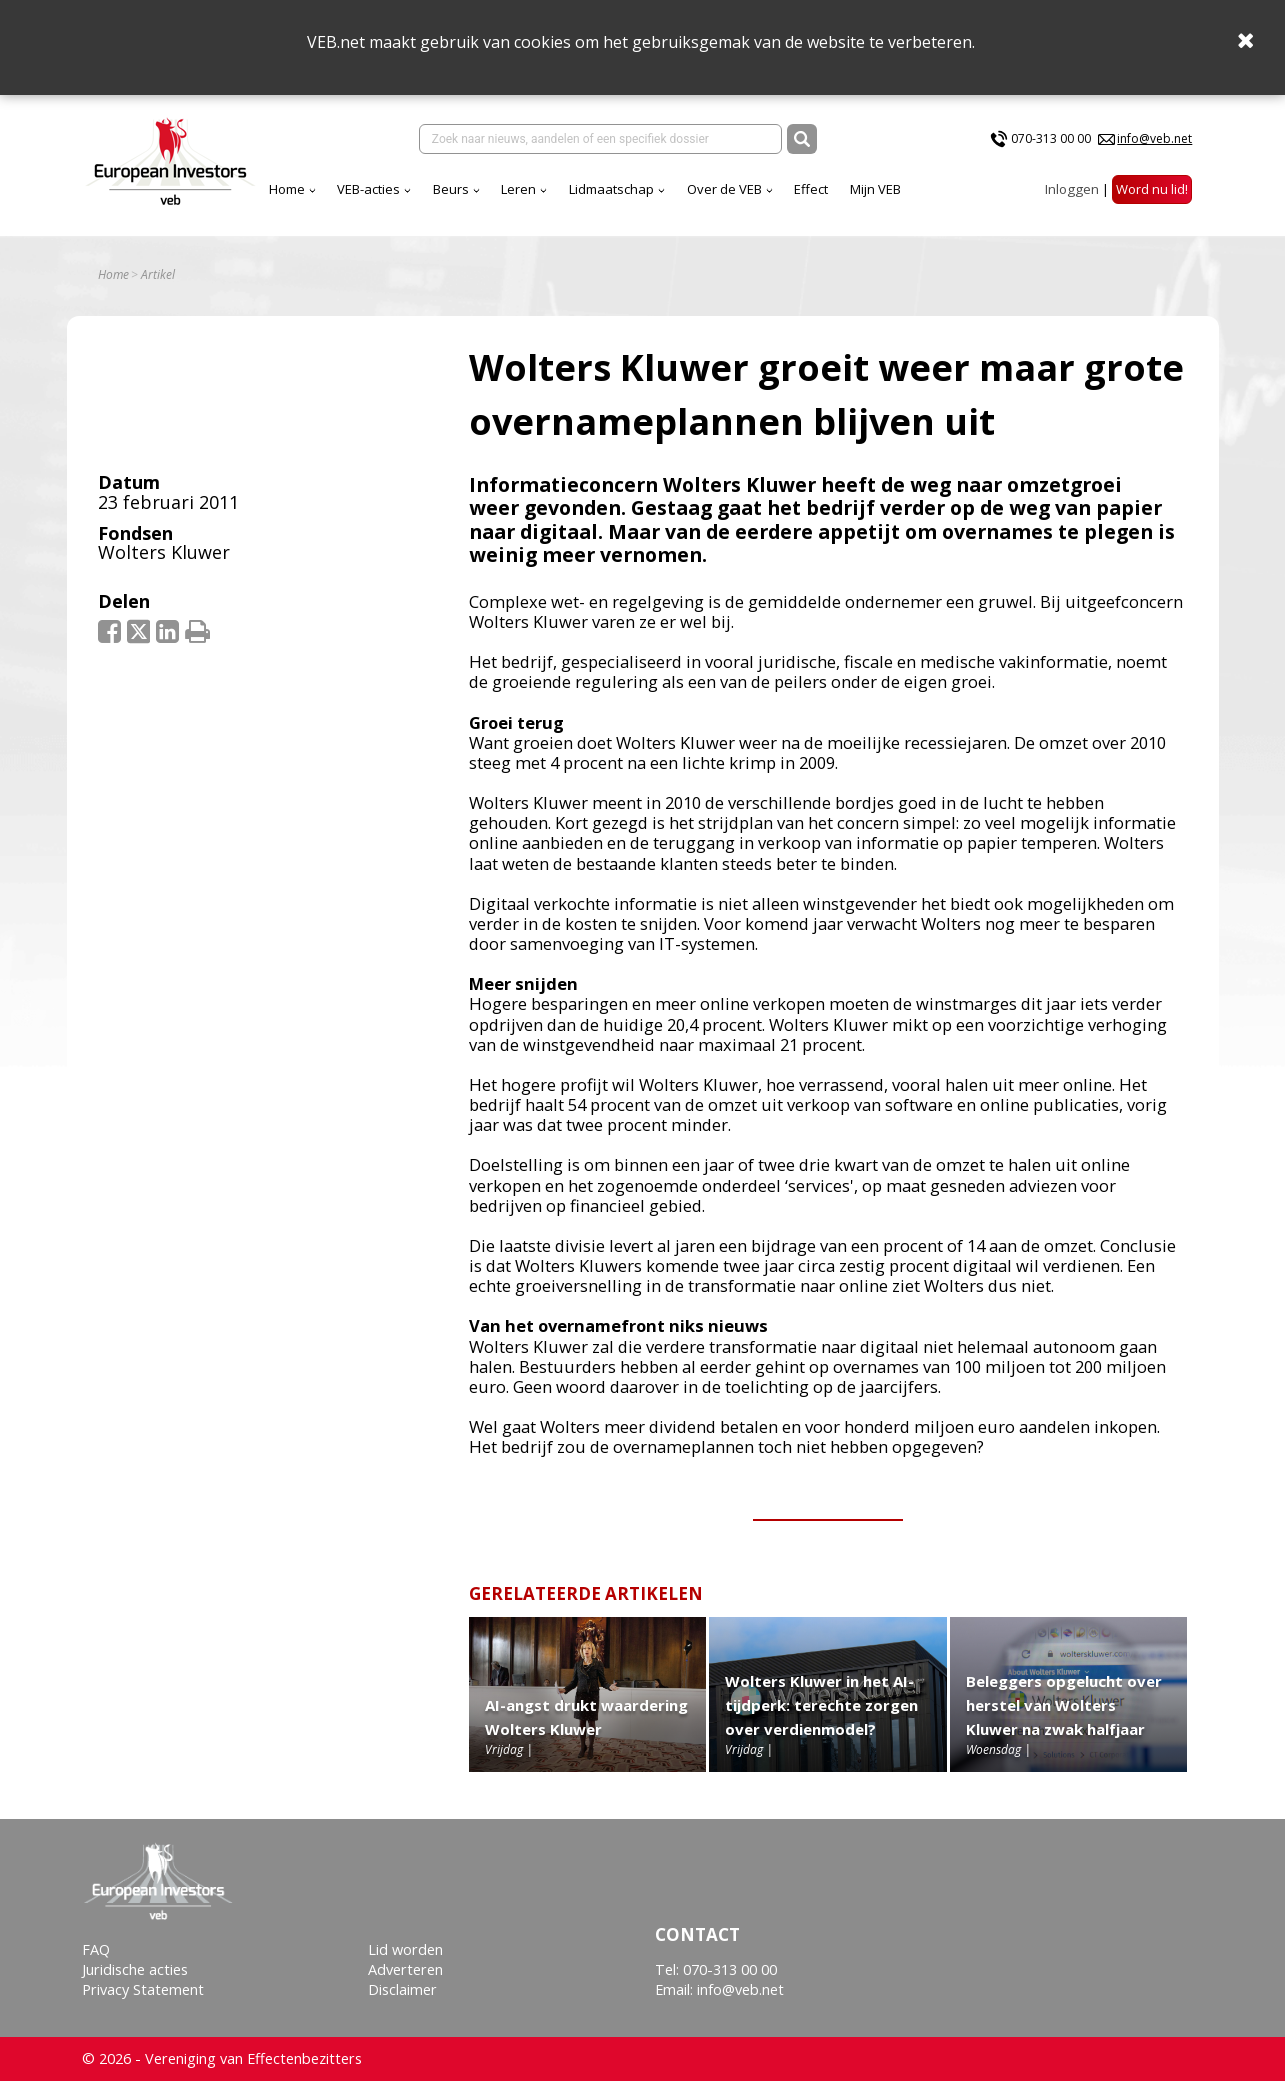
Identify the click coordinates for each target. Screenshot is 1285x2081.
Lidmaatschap (611, 189)
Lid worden (405, 1949)
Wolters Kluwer (164, 552)
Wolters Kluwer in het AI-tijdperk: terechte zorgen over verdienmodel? (821, 1705)
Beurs (451, 189)
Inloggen (1072, 189)
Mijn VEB (875, 189)
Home (287, 189)
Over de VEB (724, 189)
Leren (518, 189)
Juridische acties (135, 1969)
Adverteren (405, 1969)
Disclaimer (402, 1989)
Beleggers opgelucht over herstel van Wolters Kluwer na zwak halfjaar (1064, 1705)
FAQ (96, 1949)
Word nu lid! (1152, 189)
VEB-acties (368, 189)
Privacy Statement (143, 1989)
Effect (811, 189)
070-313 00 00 (1051, 138)
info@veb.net (1154, 138)
